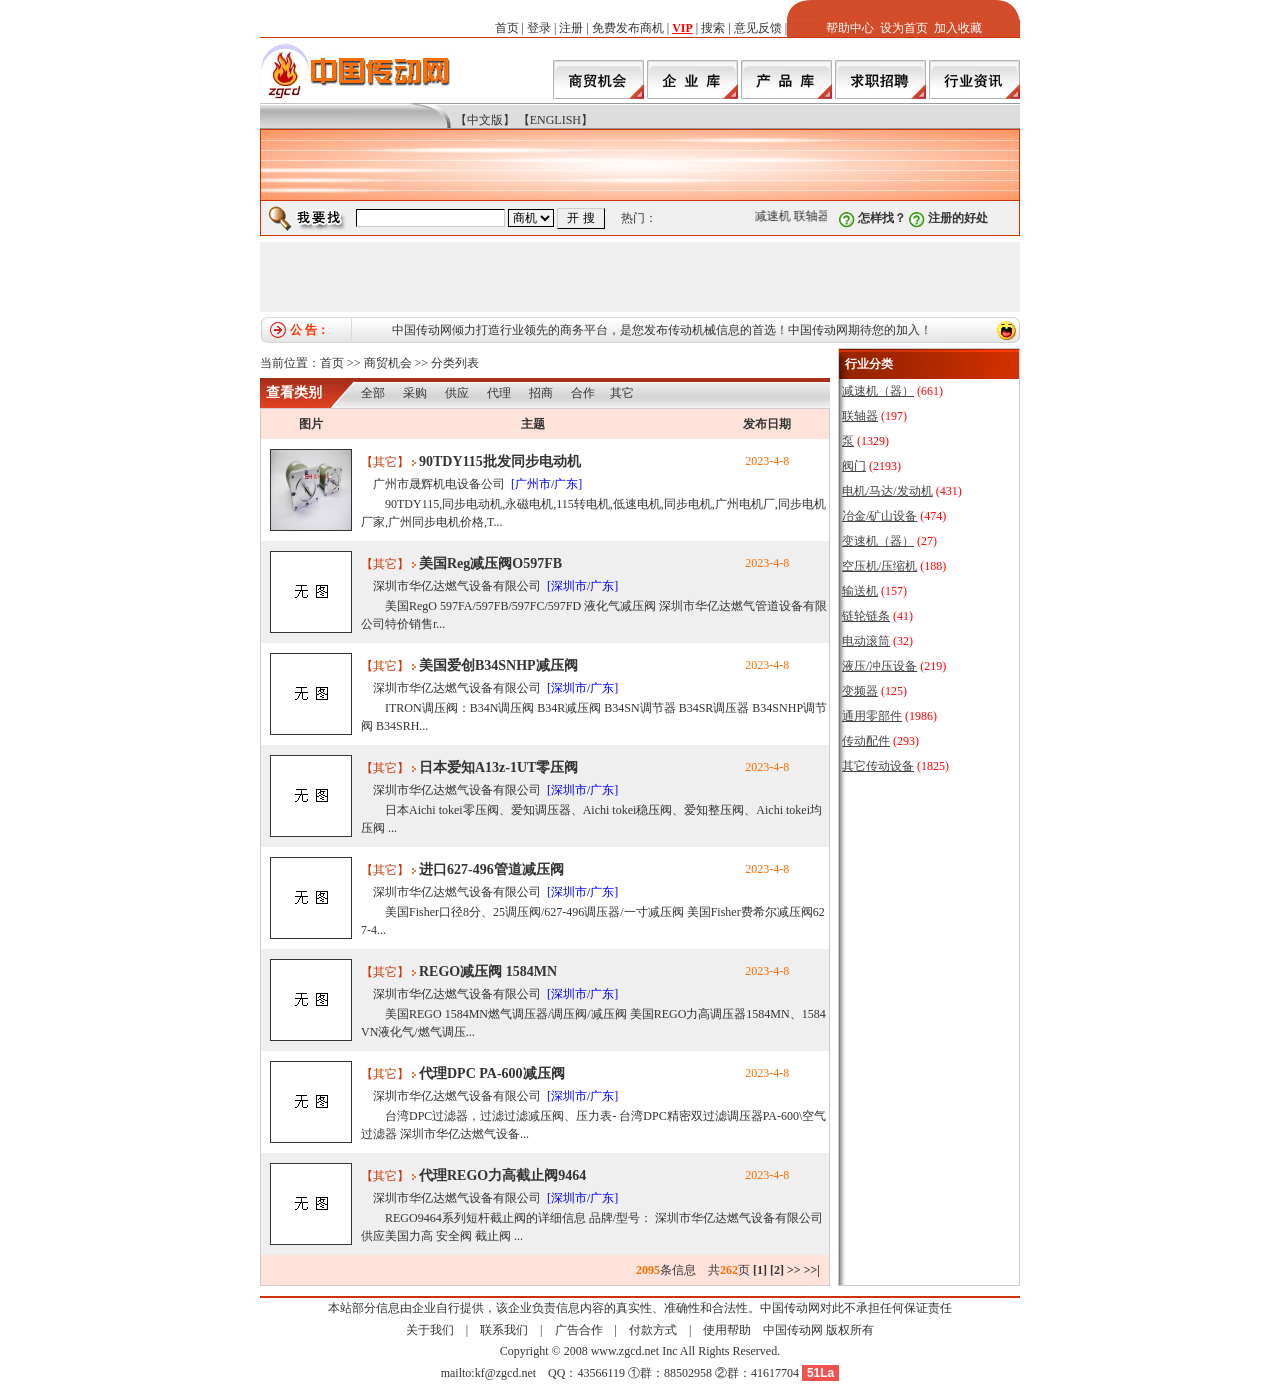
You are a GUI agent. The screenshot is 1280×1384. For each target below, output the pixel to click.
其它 (622, 393)
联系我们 (504, 1330)
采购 (415, 393)
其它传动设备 (878, 766)
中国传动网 (793, 1330)
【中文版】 (485, 120)
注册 (571, 28)
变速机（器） (878, 541)
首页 (507, 28)
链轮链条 (866, 616)
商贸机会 (388, 363)
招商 (541, 393)
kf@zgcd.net (505, 1373)
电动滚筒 (866, 641)
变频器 (860, 691)
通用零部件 (872, 716)
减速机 (777, 216)
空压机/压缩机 (879, 566)
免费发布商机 (628, 28)
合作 (583, 393)
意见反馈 (758, 28)
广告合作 (579, 1330)
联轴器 (816, 216)
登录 (539, 28)
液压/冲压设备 (879, 666)
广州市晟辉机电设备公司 (439, 484)
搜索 (713, 28)
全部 (373, 393)
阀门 (854, 466)
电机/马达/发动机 (887, 491)
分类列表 (455, 363)
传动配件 (866, 741)
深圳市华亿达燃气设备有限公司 (457, 586)
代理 (499, 393)
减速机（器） (878, 391)
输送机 (860, 591)
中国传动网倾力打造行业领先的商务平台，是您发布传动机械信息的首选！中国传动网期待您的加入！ (662, 330)
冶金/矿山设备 (879, 516)
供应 (457, 393)
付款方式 (653, 1330)
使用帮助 (727, 1330)
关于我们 (430, 1330)
